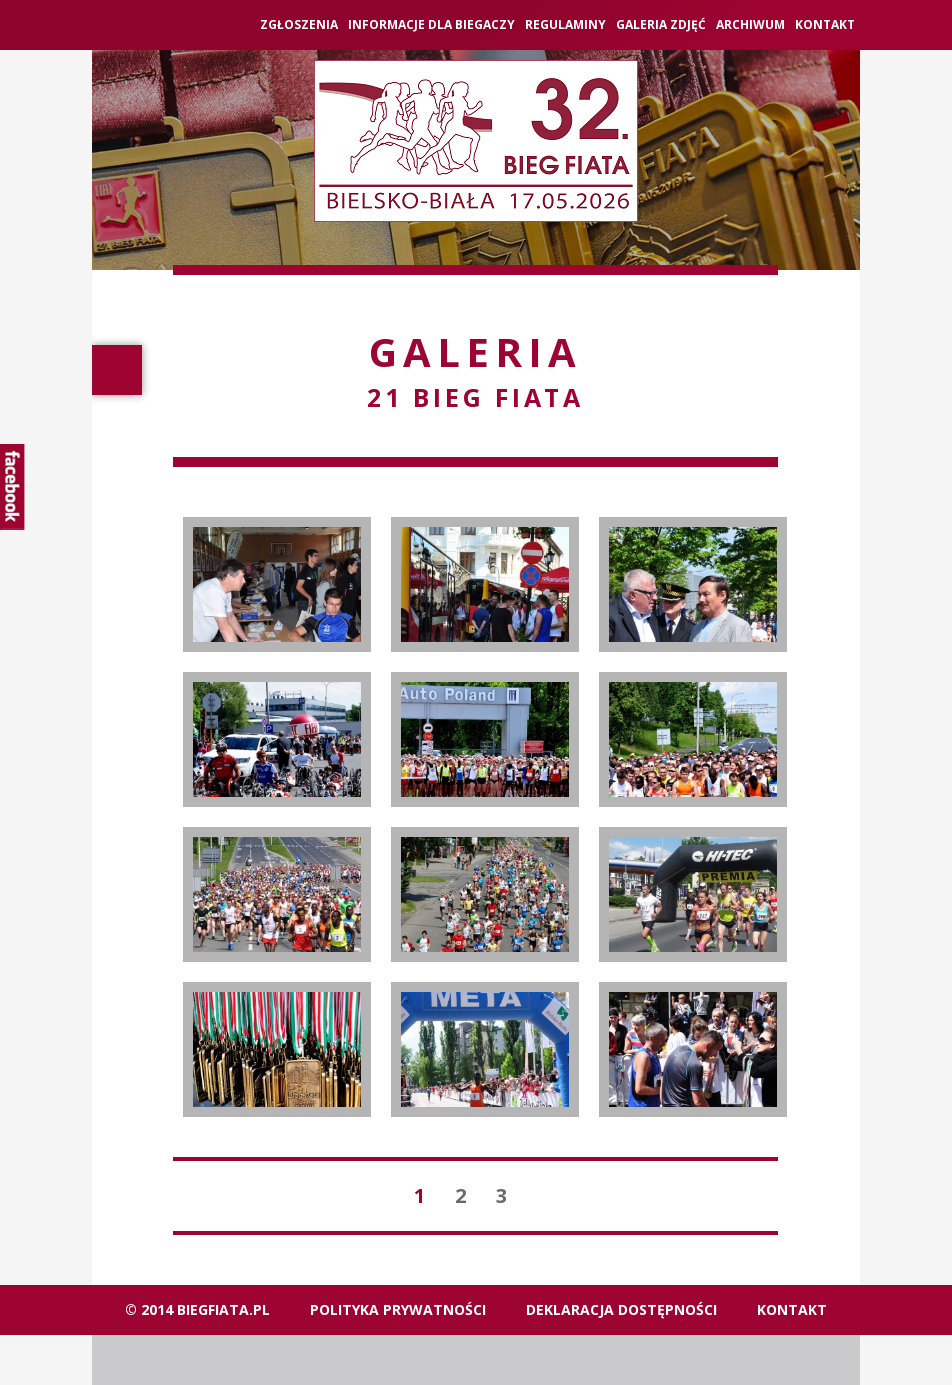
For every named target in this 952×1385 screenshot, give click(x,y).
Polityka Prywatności (398, 1309)
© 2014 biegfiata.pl (197, 1309)
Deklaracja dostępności (621, 1309)
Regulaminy (565, 24)
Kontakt (825, 24)
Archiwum (750, 24)
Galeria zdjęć (661, 24)
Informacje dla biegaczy (431, 24)
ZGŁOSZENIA (299, 24)
